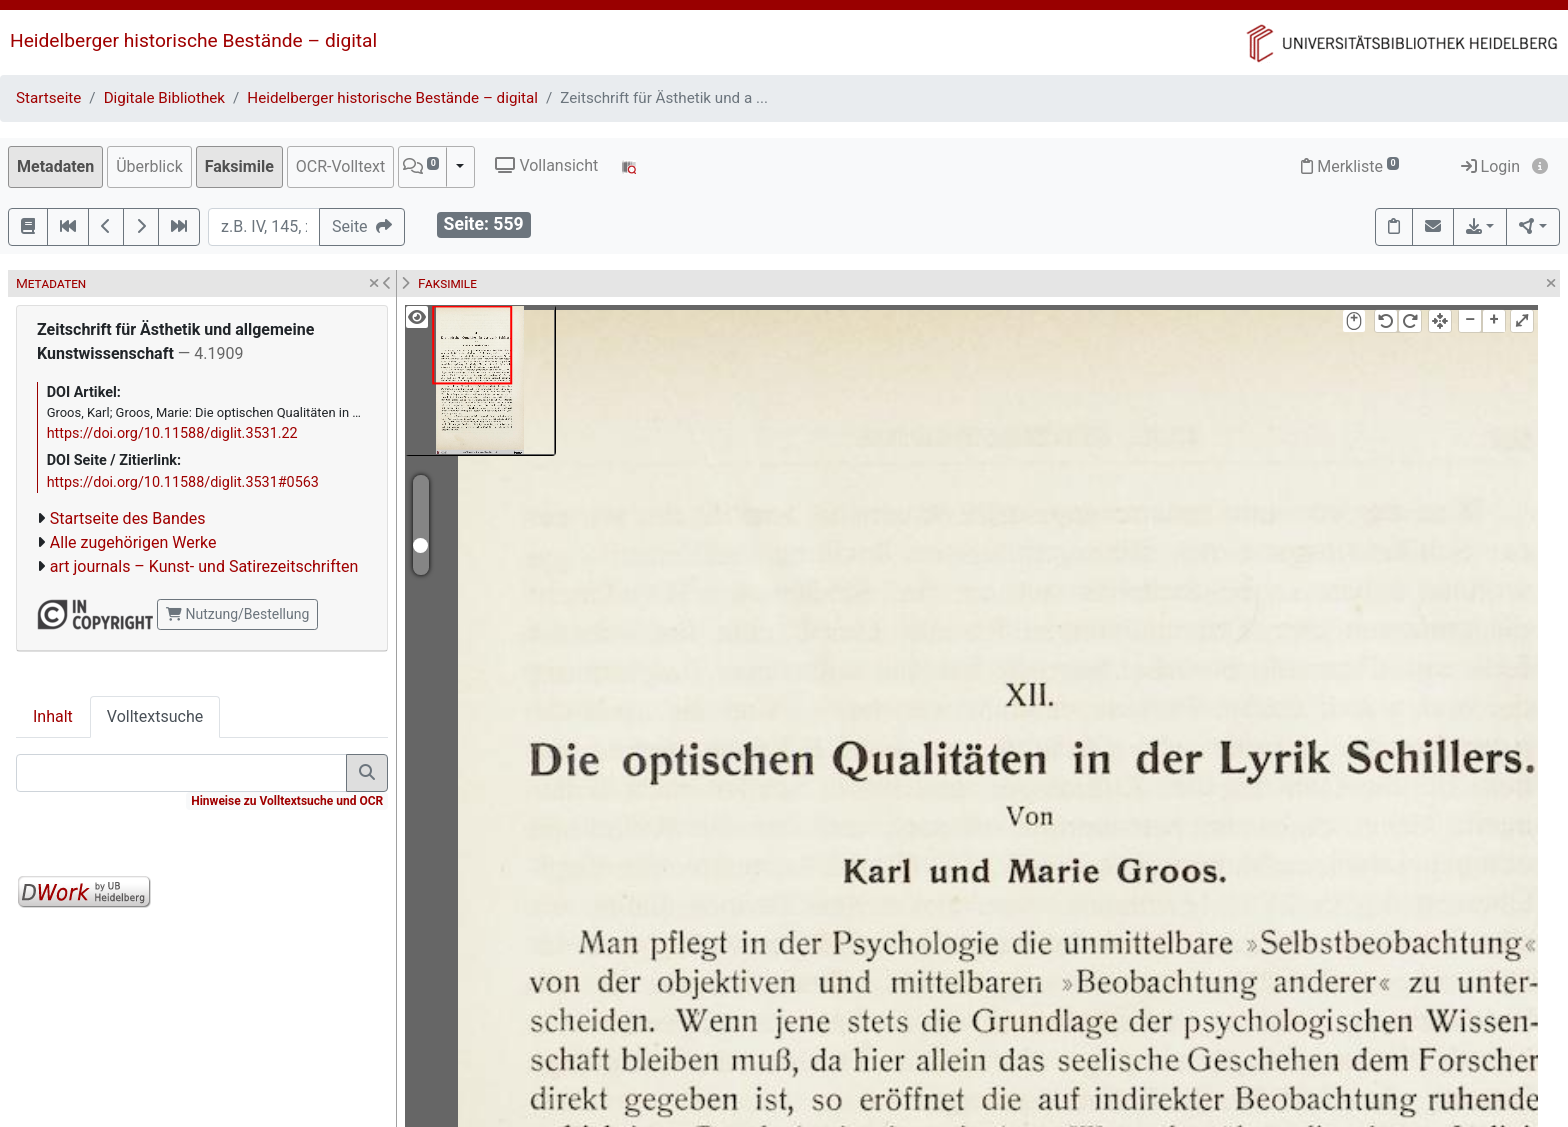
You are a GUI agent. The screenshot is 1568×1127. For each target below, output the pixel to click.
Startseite (48, 98)
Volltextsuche (155, 716)
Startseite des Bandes (128, 518)
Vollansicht (546, 165)
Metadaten (55, 166)
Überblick (149, 166)
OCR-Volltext (340, 166)
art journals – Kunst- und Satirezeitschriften (204, 566)
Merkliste (1350, 166)
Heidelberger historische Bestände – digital (193, 40)
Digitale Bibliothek (164, 98)
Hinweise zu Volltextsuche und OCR (287, 801)
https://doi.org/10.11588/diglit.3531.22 (172, 433)
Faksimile (239, 166)
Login (1490, 166)
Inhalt (53, 716)
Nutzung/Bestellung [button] (237, 614)
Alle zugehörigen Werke (133, 542)
